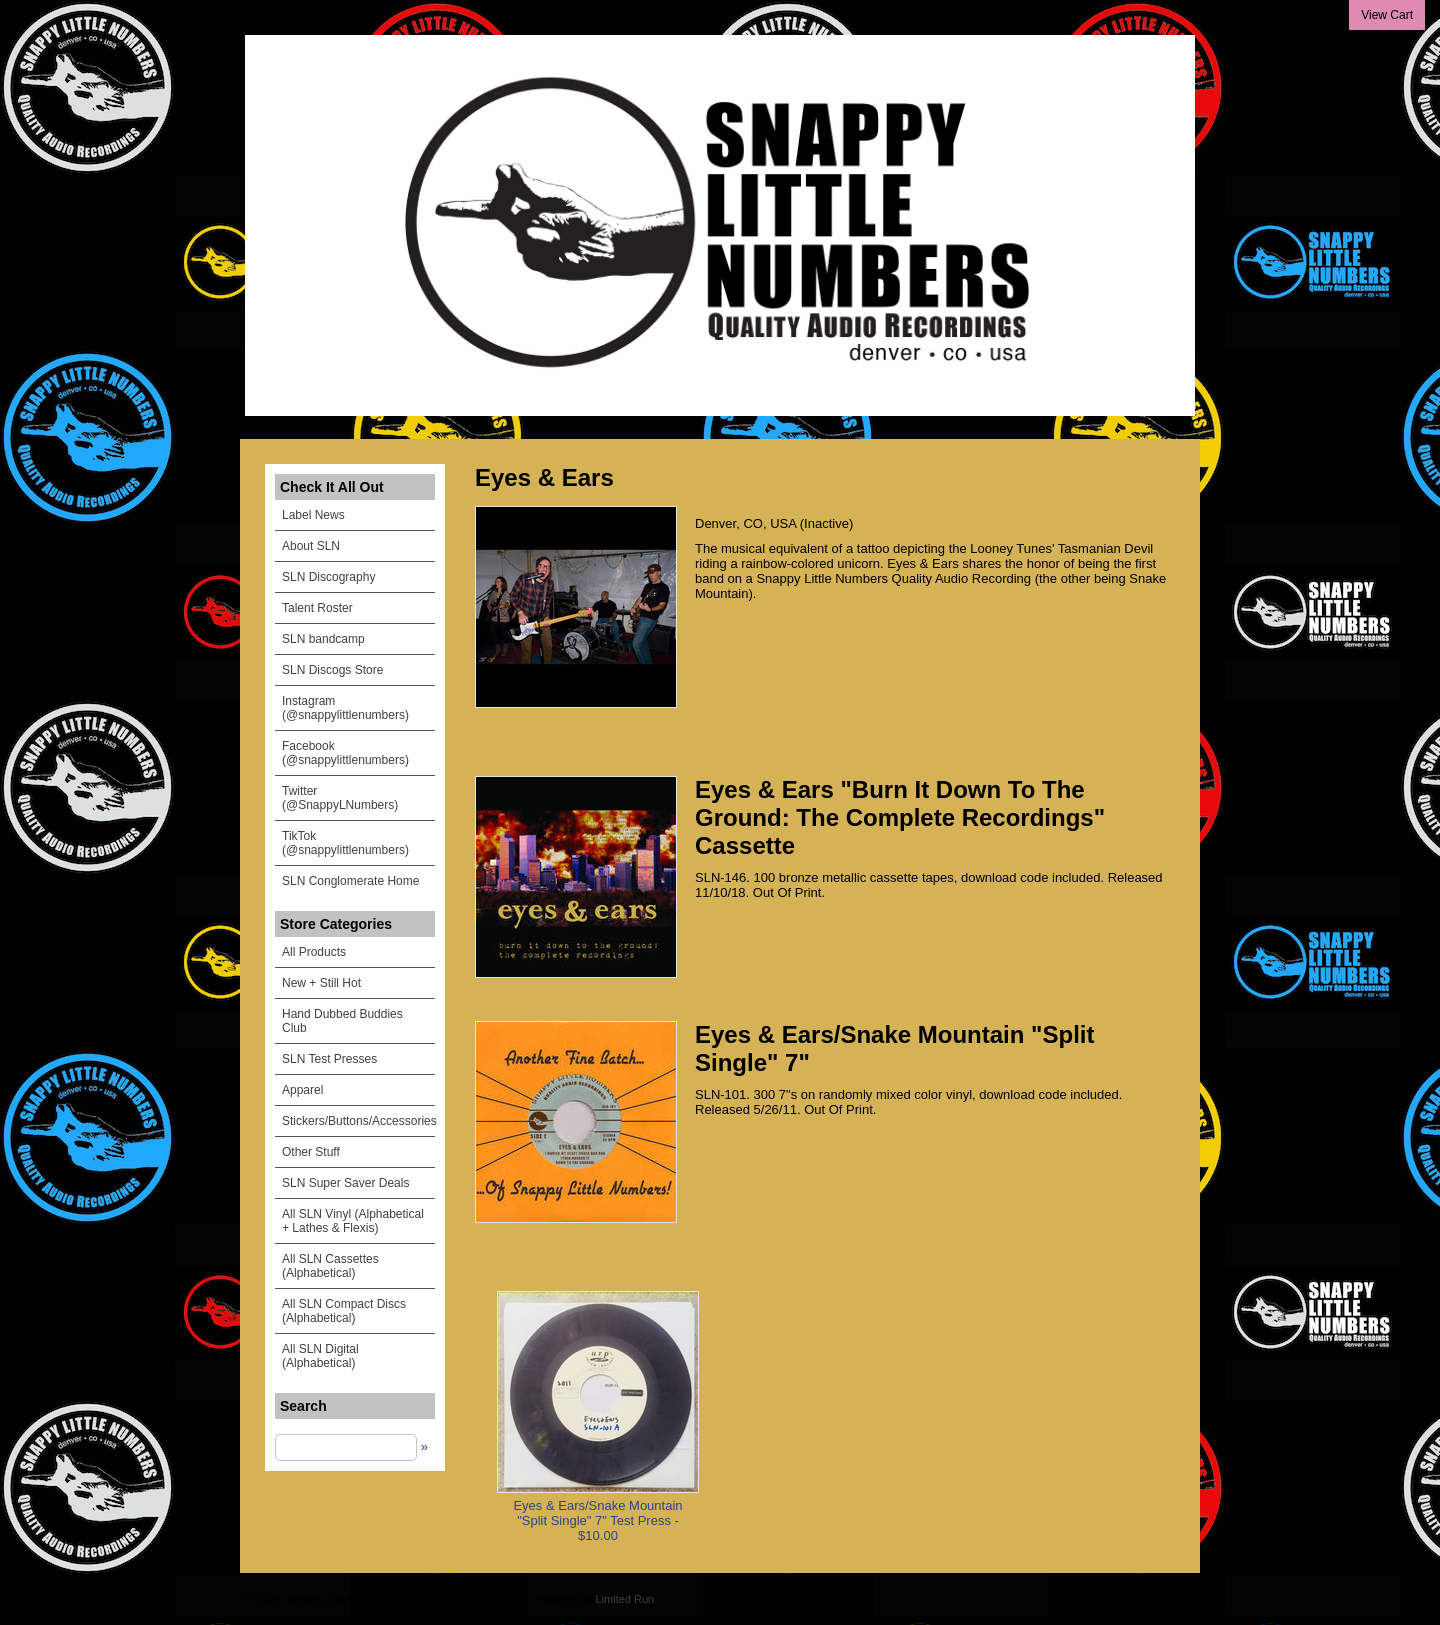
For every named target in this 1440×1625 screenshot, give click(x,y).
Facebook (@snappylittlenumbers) (345, 753)
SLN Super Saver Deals (345, 1183)
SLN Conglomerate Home (350, 881)
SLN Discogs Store (332, 670)
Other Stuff (311, 1152)
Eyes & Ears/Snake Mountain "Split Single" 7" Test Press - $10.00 (597, 1520)
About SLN (311, 546)
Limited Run (625, 1599)
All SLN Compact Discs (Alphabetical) (344, 1311)
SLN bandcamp (323, 639)
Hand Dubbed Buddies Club (342, 1021)
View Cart (1387, 15)
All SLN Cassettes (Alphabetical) (330, 1266)
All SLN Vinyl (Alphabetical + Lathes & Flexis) (353, 1221)
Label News (313, 515)
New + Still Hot (321, 983)
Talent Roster (317, 608)
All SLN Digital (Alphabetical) (320, 1356)
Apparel (302, 1090)
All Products (314, 952)
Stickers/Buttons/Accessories (358, 1121)
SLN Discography (328, 577)
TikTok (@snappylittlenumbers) (345, 843)
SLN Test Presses (329, 1059)
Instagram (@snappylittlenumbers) (345, 708)
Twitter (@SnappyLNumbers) (340, 798)
